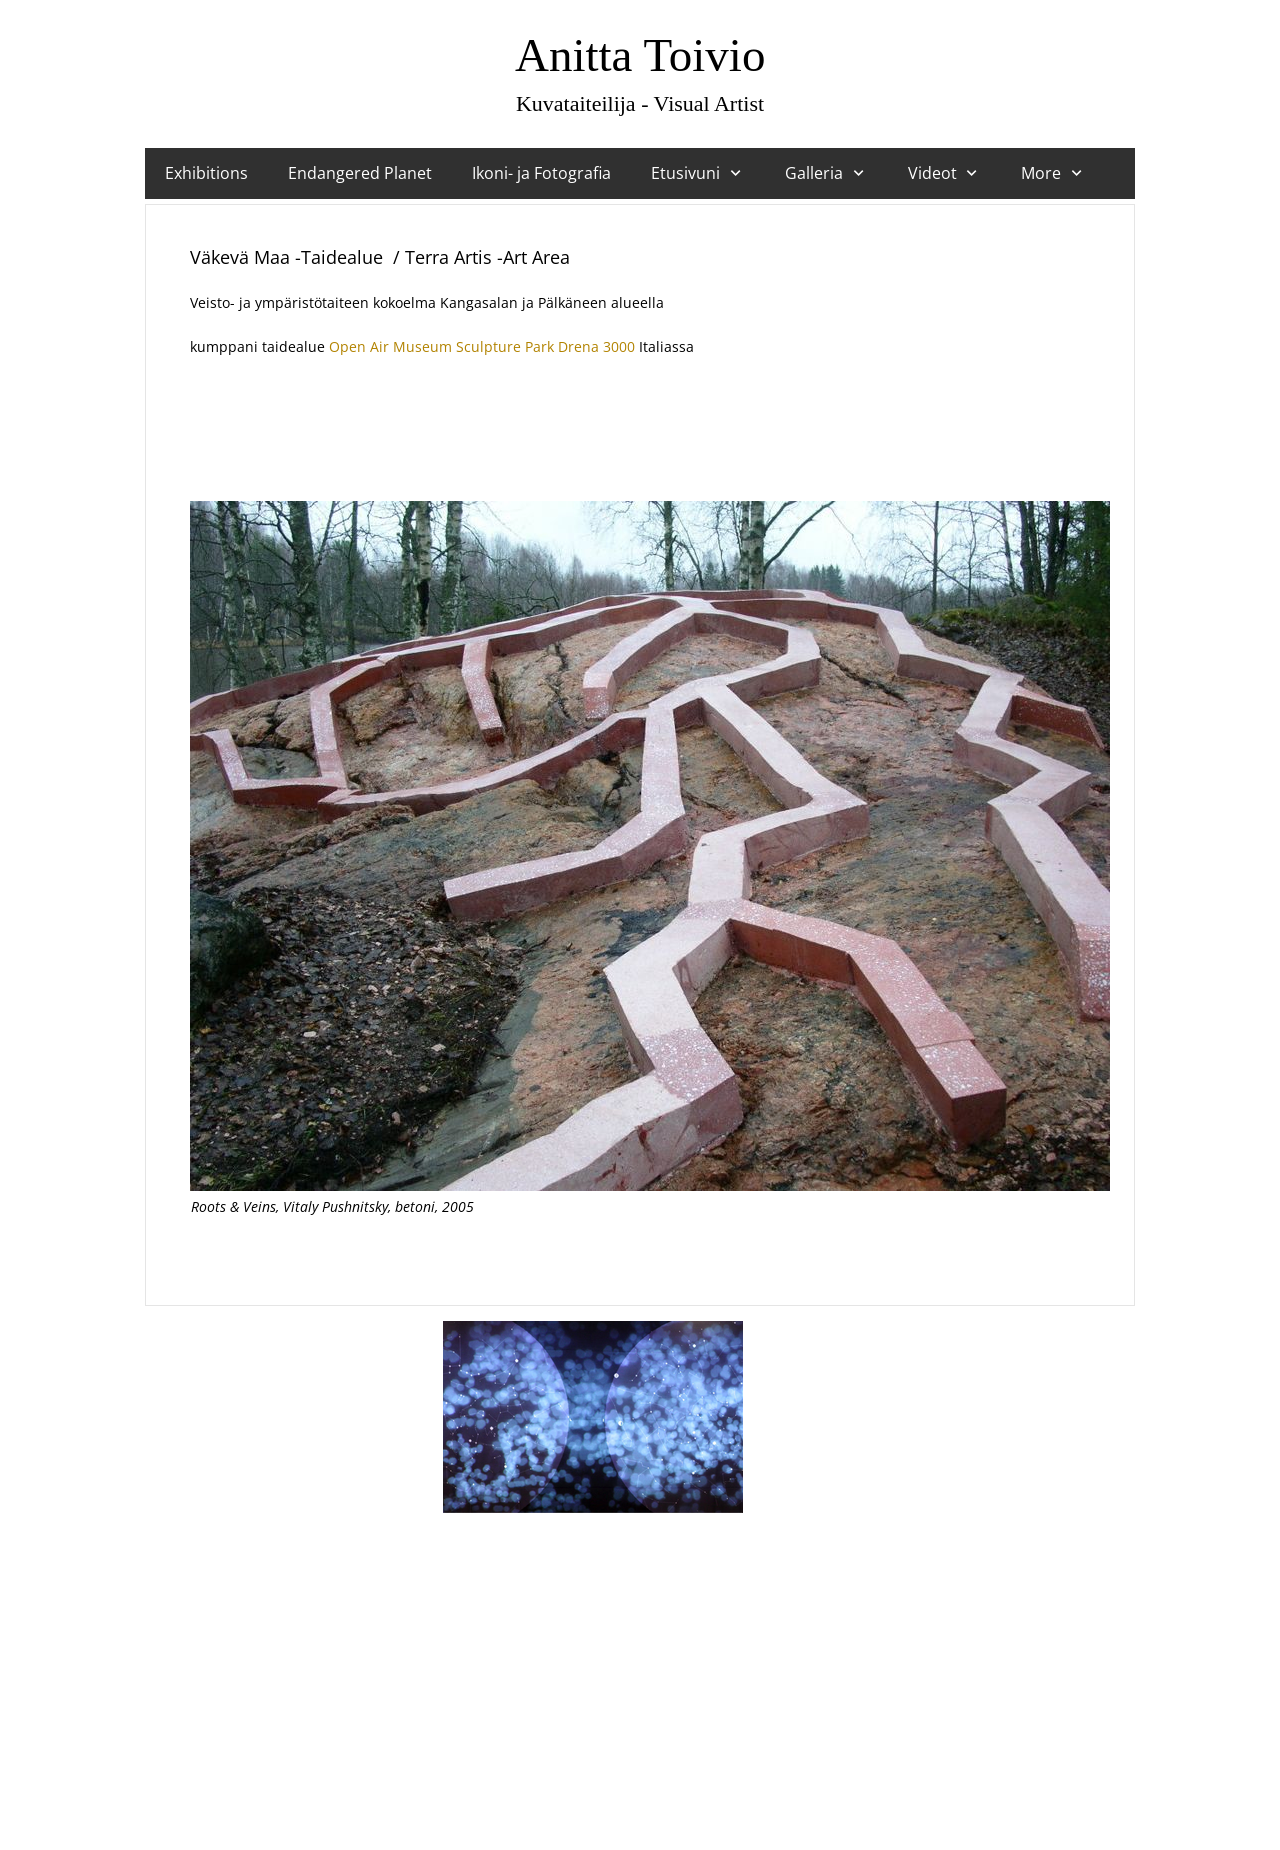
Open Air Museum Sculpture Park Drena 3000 (482, 346)
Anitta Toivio (640, 55)
